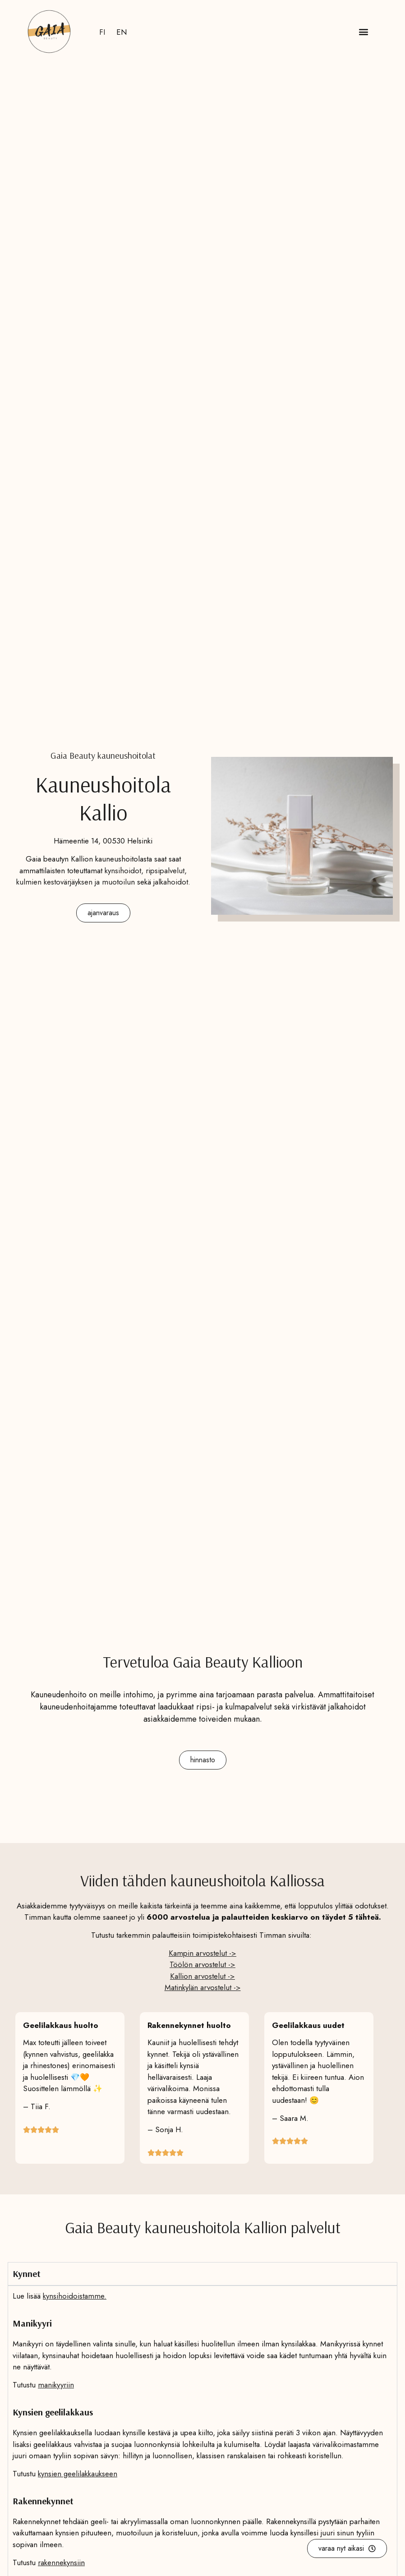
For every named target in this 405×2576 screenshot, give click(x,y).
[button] (363, 31)
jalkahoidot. (171, 881)
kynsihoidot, (124, 870)
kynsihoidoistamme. (74, 2295)
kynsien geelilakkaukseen (77, 2473)
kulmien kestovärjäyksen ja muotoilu (73, 881)
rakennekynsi (58, 2562)
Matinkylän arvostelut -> (203, 1987)
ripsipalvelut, (166, 870)
